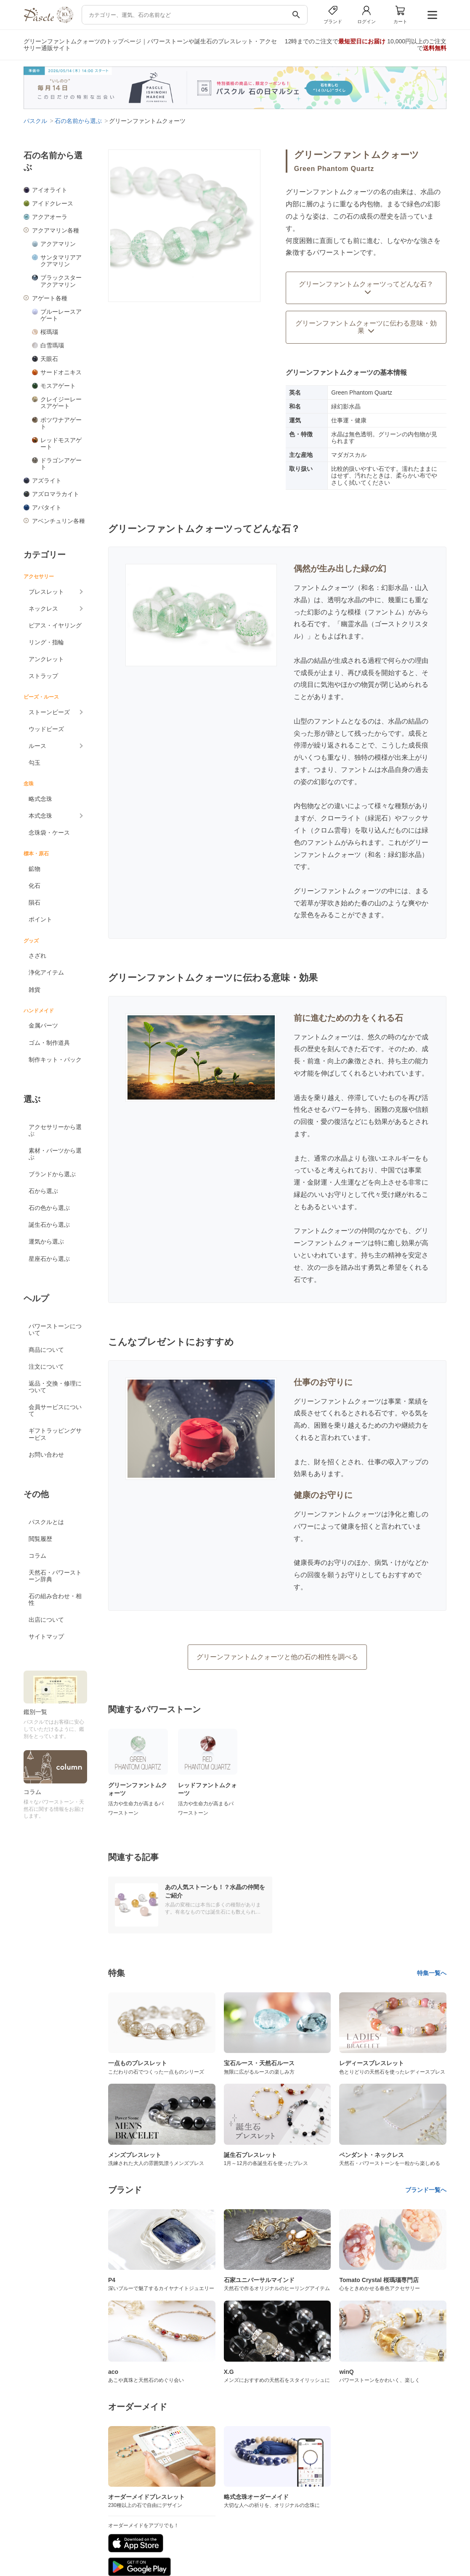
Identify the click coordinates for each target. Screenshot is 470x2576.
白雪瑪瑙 (52, 345)
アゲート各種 (49, 298)
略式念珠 (40, 798)
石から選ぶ (43, 1191)
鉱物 (34, 868)
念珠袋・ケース (49, 832)
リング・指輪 (46, 642)
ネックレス (43, 608)
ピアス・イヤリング (55, 625)
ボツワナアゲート (61, 423)
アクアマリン (58, 243)
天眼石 (49, 358)
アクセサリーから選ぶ (55, 1130)
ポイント (40, 919)
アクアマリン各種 (55, 230)
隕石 (34, 902)
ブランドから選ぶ (52, 1174)
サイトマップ (46, 1636)
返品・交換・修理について (55, 1386)
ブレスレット (46, 591)
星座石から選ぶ (49, 1258)
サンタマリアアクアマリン (61, 260)
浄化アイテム (46, 972)
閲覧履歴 (40, 1538)
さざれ (37, 955)
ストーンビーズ (49, 712)
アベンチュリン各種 (58, 521)
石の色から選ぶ (49, 1207)
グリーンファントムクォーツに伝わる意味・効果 (366, 327)
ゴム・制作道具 (49, 1042)
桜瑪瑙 (49, 331)
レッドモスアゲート (61, 443)
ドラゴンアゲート (61, 463)
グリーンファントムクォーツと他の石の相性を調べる (277, 1656)
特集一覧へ (431, 1973)
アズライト (46, 480)
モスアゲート (58, 385)
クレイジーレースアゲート (61, 402)
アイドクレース (52, 203)
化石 (34, 885)
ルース (37, 745)
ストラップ (43, 676)
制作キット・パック (55, 1059)
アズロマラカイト (55, 494)
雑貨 (34, 989)
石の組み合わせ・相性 (55, 1599)
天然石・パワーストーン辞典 (55, 1576)
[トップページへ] (48, 21)
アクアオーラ (49, 217)
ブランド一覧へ (425, 2189)
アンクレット (46, 659)
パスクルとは (46, 1522)
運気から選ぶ (46, 1241)
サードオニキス (61, 372)
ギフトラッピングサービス (55, 1434)
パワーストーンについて (55, 1329)
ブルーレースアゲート (61, 315)
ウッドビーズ (46, 729)
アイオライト (49, 190)
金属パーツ (43, 1025)
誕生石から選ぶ (49, 1224)
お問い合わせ (46, 1454)
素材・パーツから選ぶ (55, 1154)
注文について (46, 1366)
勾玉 (34, 762)
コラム (37, 1555)
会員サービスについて (55, 1410)
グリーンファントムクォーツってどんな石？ (366, 287)
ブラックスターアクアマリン (61, 281)
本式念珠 (40, 815)
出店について (46, 1619)
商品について (46, 1349)
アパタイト (46, 507)
